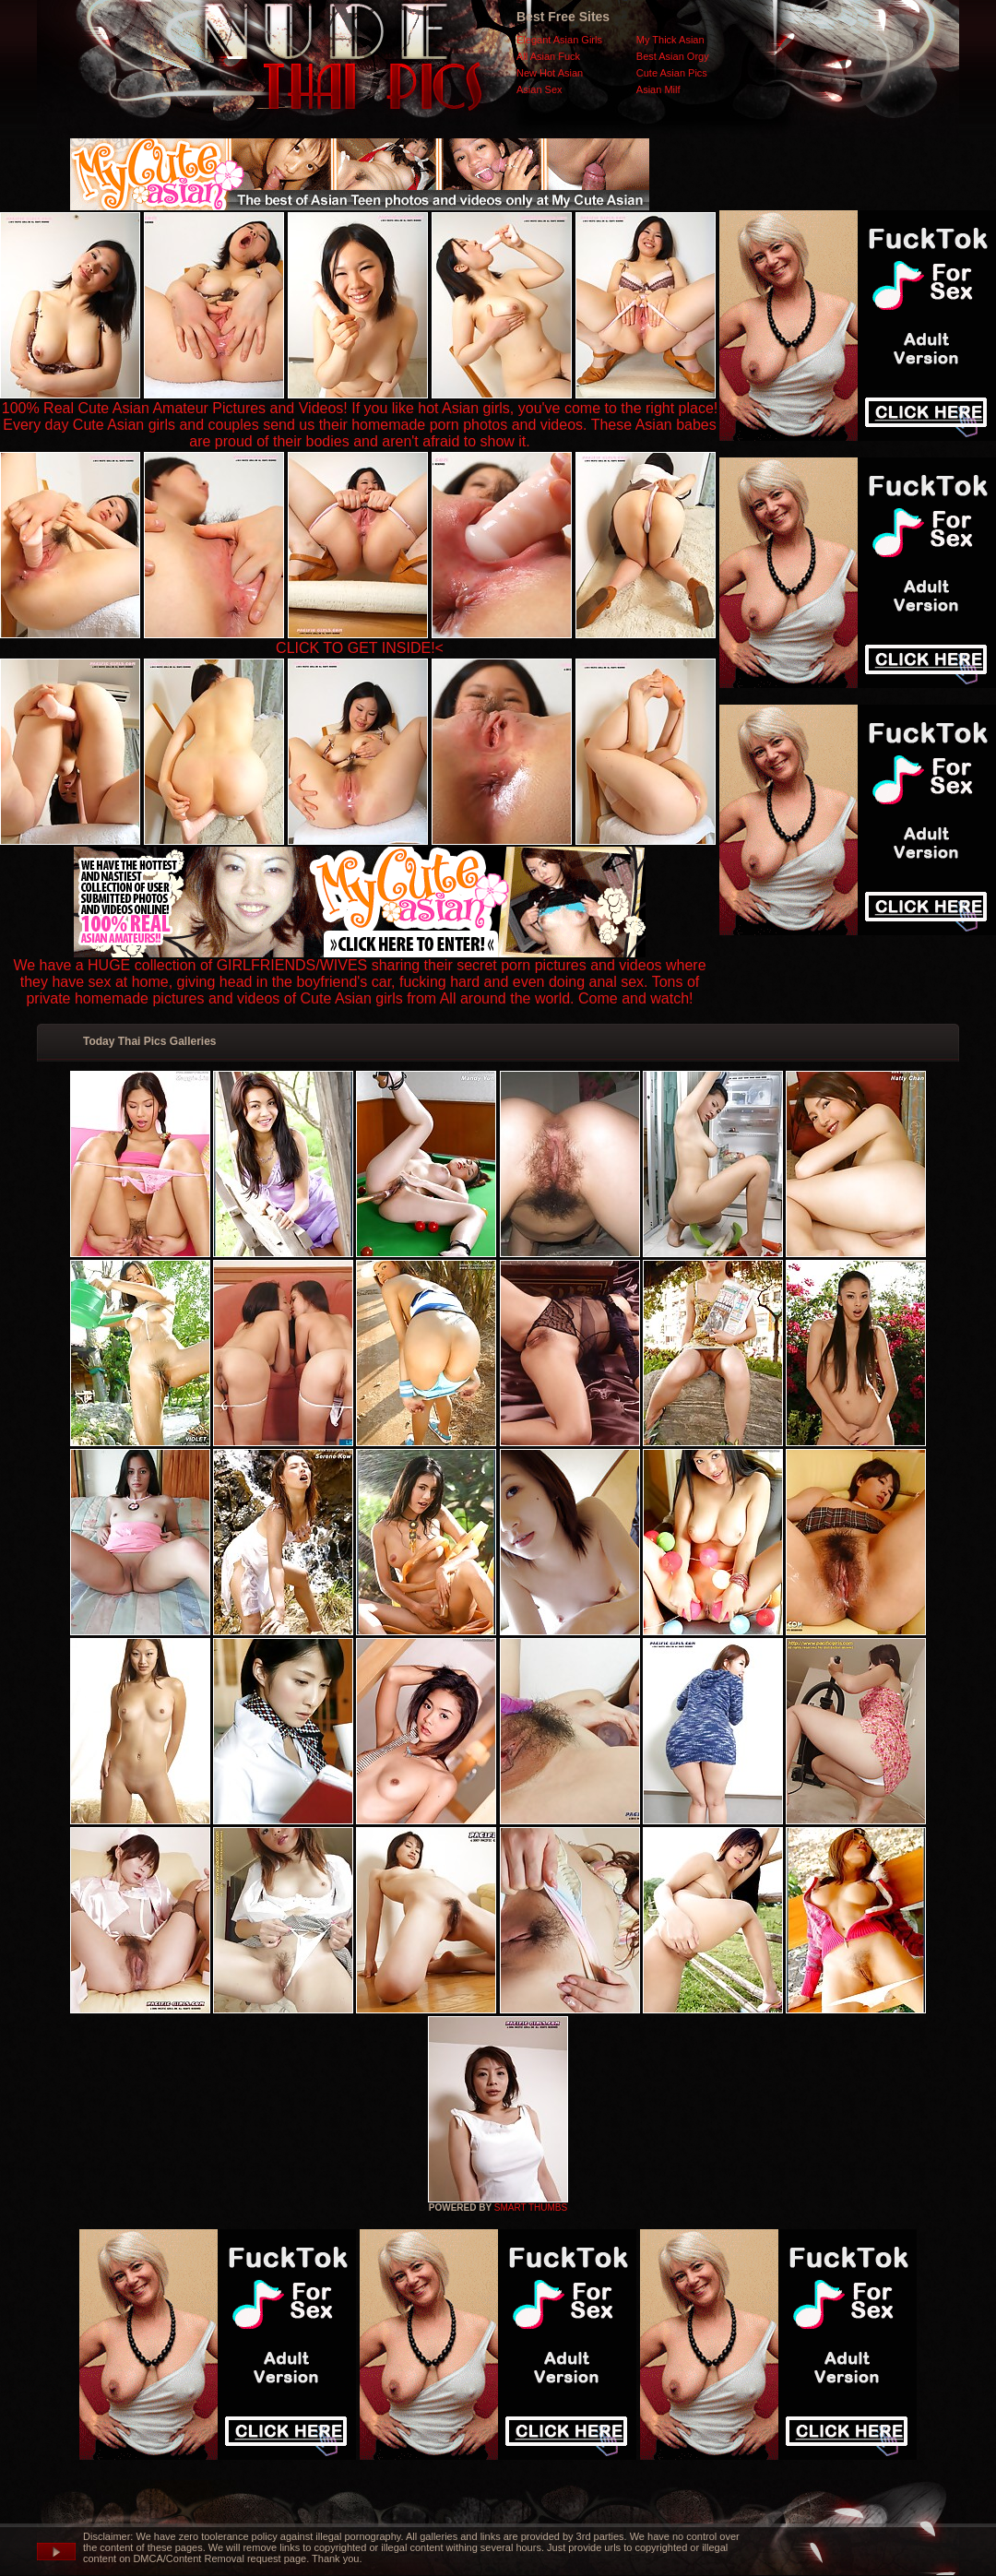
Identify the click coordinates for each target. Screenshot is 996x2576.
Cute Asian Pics (671, 72)
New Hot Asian (549, 72)
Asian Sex (539, 89)
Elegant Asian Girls (559, 39)
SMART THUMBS (530, 2207)
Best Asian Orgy (672, 56)
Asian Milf (658, 89)
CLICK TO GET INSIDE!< (360, 648)
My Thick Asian (670, 39)
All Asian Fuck (548, 56)
